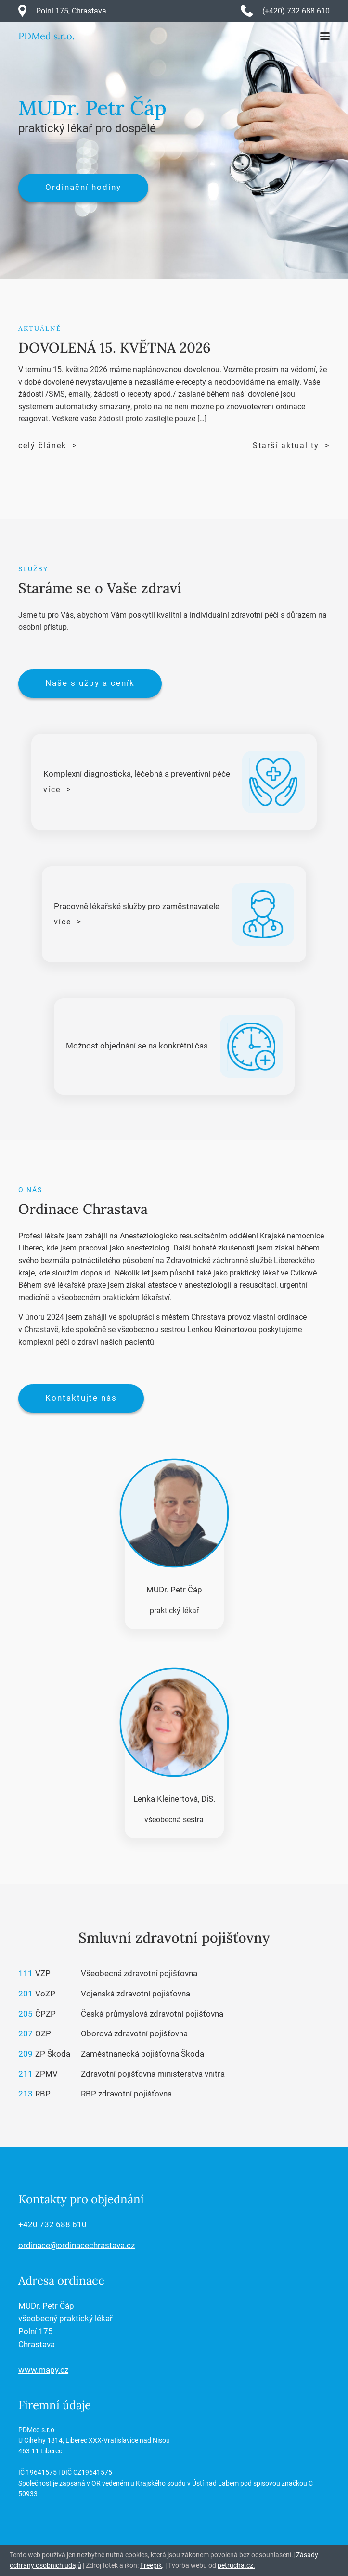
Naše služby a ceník (90, 683)
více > (57, 789)
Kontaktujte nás (81, 1397)
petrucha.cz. (236, 2565)
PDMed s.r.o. (46, 36)
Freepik (151, 2565)
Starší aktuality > (291, 445)
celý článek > (47, 445)
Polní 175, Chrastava (71, 10)
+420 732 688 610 (52, 2224)
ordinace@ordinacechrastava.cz (76, 2245)
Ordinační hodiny (83, 187)
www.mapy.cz (43, 2369)
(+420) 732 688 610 (296, 10)
